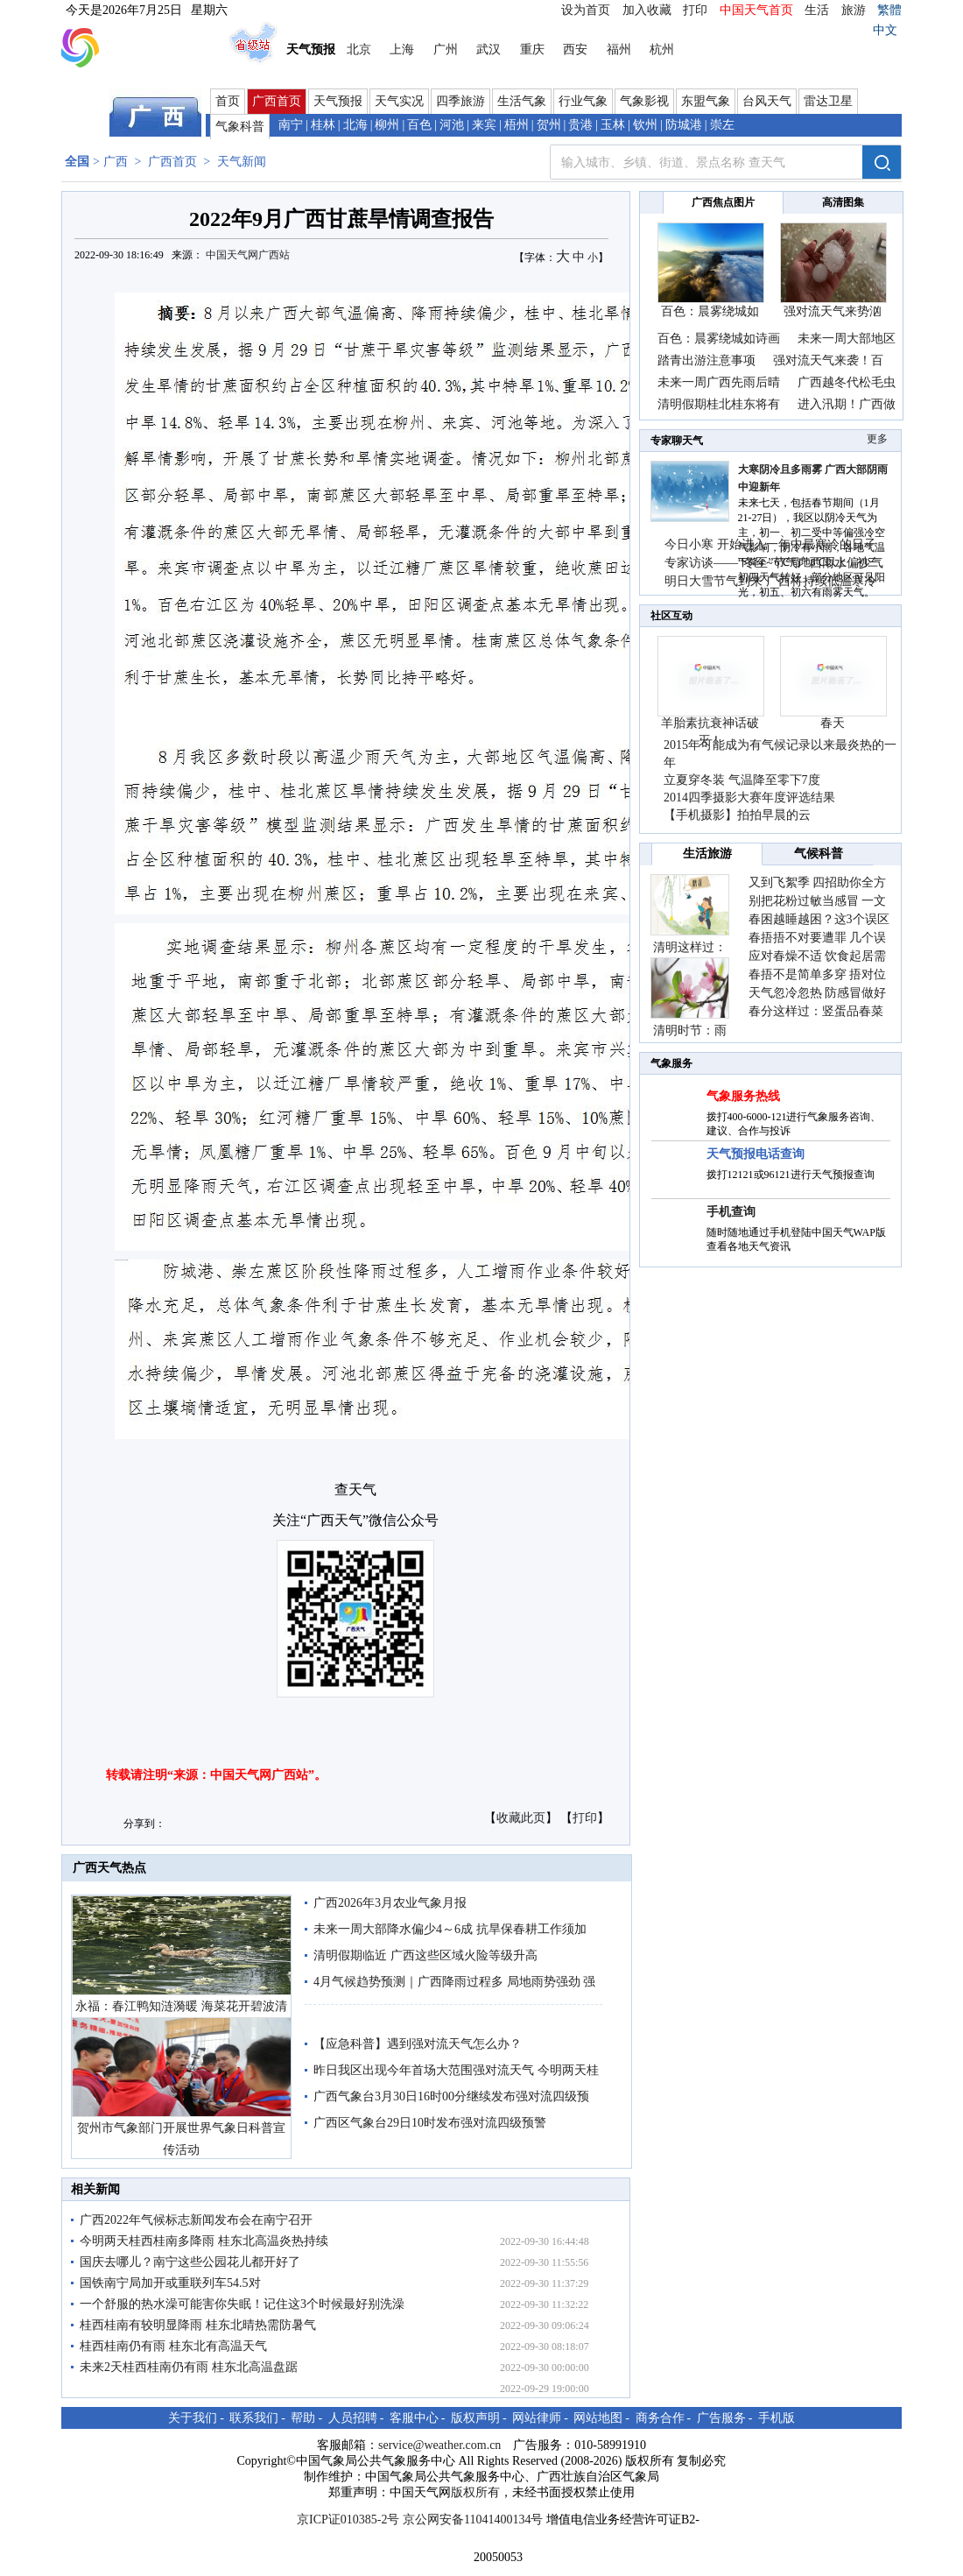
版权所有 (475, 2492)
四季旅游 (460, 101)
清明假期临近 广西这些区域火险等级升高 (425, 1955)
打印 (695, 10)
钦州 (645, 124)
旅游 (853, 10)
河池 (451, 124)
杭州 (662, 49)
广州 (445, 49)
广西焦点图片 (723, 202)
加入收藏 (646, 10)
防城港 (683, 124)
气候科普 (818, 853)
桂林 (323, 124)
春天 (832, 723)
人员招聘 (352, 2417)
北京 (359, 49)
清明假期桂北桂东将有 (718, 404)
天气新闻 (241, 161)
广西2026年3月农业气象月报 (390, 1902)
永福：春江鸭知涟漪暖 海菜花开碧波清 (181, 2006)
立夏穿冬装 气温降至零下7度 (742, 780)
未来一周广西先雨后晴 (718, 382)
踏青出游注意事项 (706, 360)
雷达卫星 (828, 101)
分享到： (144, 1823)
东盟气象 (705, 101)
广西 (115, 161)
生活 (817, 10)
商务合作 (660, 2417)
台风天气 (766, 101)
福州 (619, 49)
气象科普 (239, 126)
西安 (575, 49)
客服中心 (414, 2417)
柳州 (387, 124)
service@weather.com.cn (439, 2445)
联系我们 (253, 2417)
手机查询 (731, 1211)
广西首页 (276, 101)
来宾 (484, 124)
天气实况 (399, 101)
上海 (402, 49)
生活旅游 (707, 853)
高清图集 (843, 202)
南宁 (290, 124)
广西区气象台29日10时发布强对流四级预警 (429, 2122)
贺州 (549, 124)
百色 (419, 124)
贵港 (580, 124)
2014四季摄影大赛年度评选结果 (749, 797)
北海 (355, 124)
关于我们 (192, 2417)
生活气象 (521, 101)
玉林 (613, 124)
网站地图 (597, 2417)
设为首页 (585, 10)
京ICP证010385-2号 (348, 2519)
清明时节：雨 (690, 1030)
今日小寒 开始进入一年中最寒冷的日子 (770, 544)
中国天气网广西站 (248, 255)
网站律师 (536, 2417)
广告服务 (721, 2417)
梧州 (516, 124)
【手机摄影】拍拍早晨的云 (737, 815)
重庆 (532, 49)
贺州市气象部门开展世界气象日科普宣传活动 (181, 2138)
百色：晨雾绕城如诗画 (718, 338)
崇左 (722, 124)
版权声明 (475, 2417)
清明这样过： (690, 947)
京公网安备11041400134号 (473, 2519)
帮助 (303, 2417)
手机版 (776, 2417)
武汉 (488, 49)
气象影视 (644, 101)
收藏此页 (520, 1817)
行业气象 (583, 101)
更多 (877, 439)
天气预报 (337, 101)
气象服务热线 (743, 1096)
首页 (227, 101)
